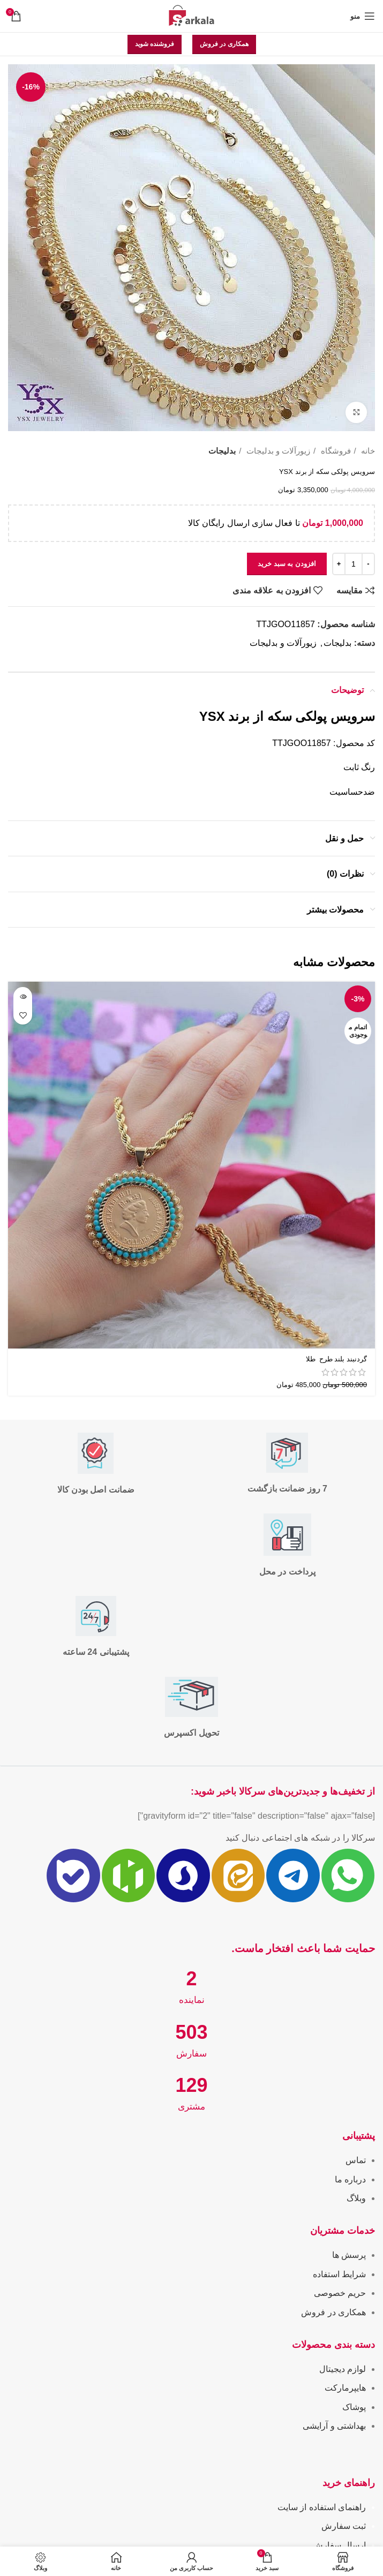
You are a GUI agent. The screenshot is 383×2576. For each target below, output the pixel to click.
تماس (356, 2160)
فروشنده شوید (154, 44)
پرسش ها (349, 2254)
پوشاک (354, 2407)
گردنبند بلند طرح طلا (335, 1359)
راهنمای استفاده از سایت (321, 2507)
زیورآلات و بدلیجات (277, 450)
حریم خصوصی (340, 2293)
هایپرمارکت (345, 2387)
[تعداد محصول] (354, 564)
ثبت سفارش (343, 2525)
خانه (367, 450)
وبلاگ (356, 2198)
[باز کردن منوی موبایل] (362, 16)
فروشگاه (334, 450)
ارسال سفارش (339, 2545)
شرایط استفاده (339, 2274)
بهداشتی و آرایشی (334, 2425)
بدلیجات (222, 450)
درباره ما (350, 2179)
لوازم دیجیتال (342, 2369)
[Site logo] (191, 15)
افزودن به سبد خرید (287, 564)
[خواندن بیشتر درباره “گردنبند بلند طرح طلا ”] (22, 996)
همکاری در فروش (224, 44)
